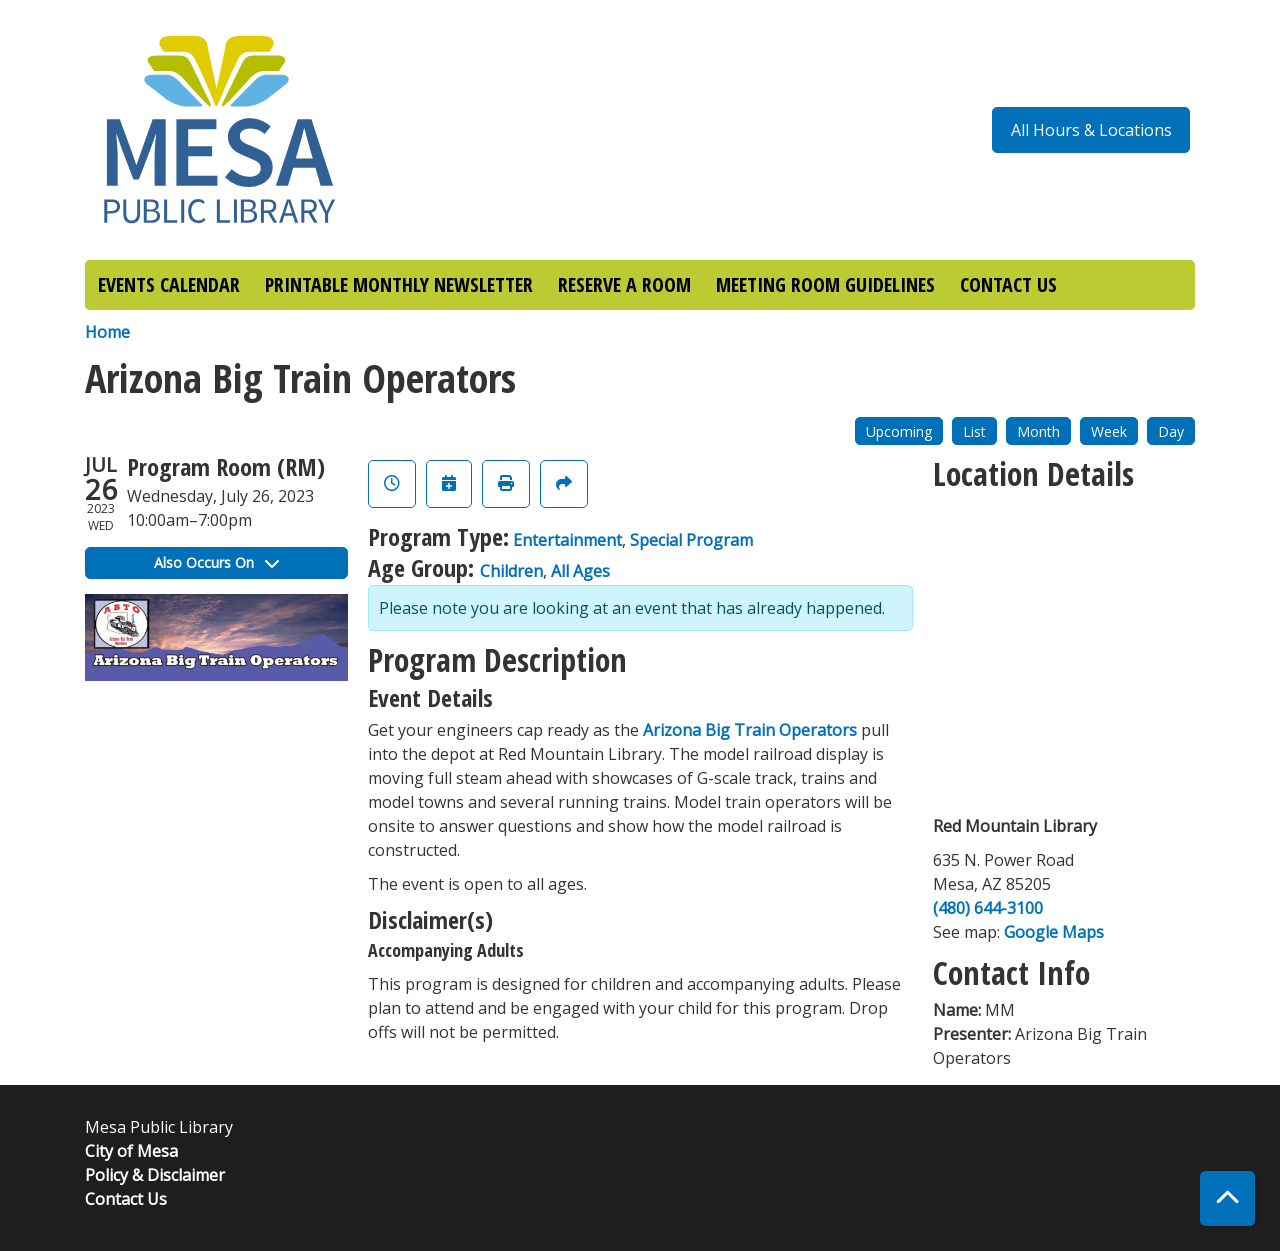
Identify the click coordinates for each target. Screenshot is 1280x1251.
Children (511, 571)
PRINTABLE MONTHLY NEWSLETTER (399, 284)
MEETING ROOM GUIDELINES (825, 284)
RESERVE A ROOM (624, 284)
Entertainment (567, 540)
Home (107, 332)
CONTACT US (1008, 284)
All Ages (580, 571)
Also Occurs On (216, 562)
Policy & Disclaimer (155, 1175)
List (974, 431)
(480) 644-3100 (988, 908)
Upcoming (899, 431)
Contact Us (126, 1199)
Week (1109, 431)
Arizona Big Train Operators (750, 730)
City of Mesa (131, 1151)
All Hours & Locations (1091, 130)
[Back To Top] (1227, 1198)
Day (1171, 431)
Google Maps (1054, 932)
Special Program (691, 540)
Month (1038, 431)
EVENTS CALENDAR (169, 284)
